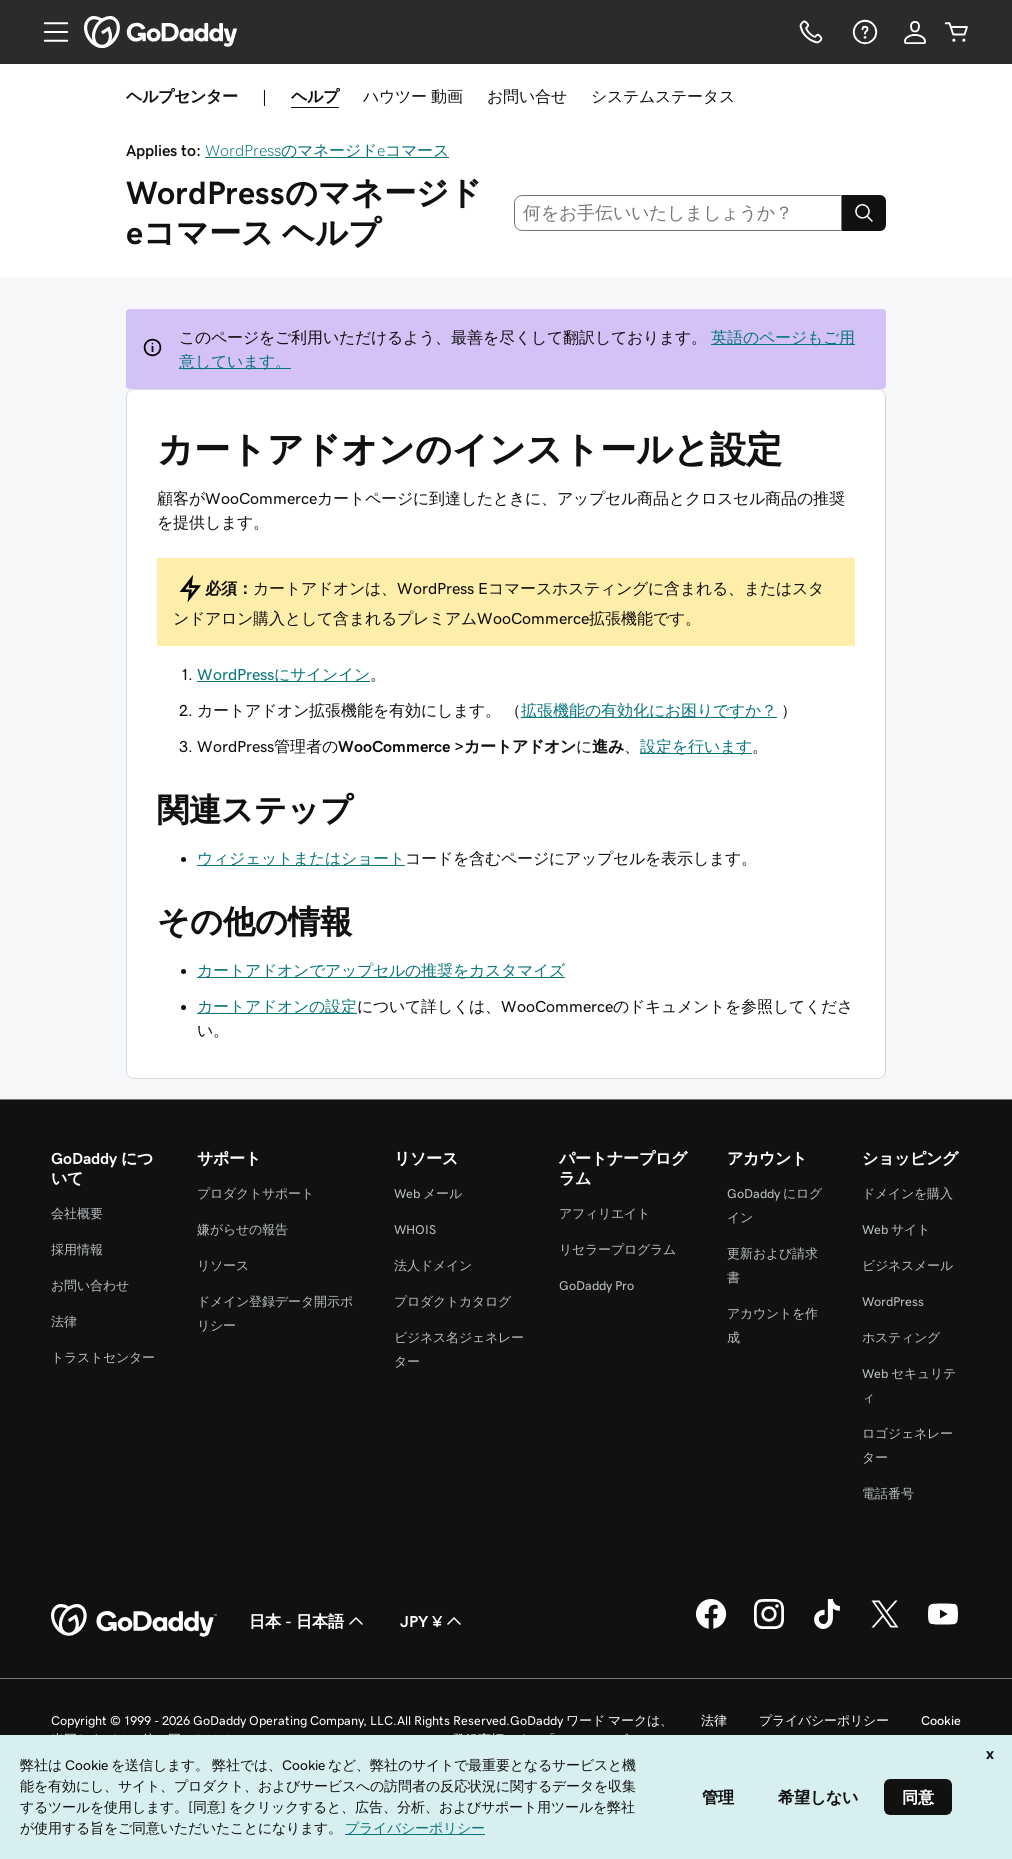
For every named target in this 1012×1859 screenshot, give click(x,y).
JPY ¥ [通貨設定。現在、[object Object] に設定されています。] (433, 1621)
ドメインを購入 (907, 1193)
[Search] (864, 213)
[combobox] (678, 213)
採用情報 (77, 1249)
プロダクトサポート (255, 1193)
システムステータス (663, 96)
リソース (223, 1265)
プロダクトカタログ (452, 1301)
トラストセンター (103, 1357)
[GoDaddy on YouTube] (943, 1626)
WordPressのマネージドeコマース (327, 150)
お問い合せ (527, 96)
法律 (64, 1321)
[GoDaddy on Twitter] (885, 1626)
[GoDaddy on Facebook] (711, 1626)
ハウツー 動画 (413, 96)
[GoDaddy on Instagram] (769, 1626)
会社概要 (77, 1213)
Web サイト (896, 1229)
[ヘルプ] (863, 32)
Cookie (941, 1720)
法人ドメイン (433, 1265)
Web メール (428, 1193)
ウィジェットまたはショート (301, 858)
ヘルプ (315, 96)
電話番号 (888, 1493)
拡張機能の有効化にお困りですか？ (649, 710)
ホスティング (901, 1337)
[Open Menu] (48, 32)
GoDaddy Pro (596, 1285)
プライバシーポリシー (824, 1720)
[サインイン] (915, 32)
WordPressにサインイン (283, 674)
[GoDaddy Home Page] (134, 1621)
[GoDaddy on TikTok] (827, 1626)
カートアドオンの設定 (277, 1006)
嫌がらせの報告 (242, 1229)
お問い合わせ (90, 1285)
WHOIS (415, 1229)
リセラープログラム (617, 1249)
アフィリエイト (604, 1213)
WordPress (893, 1301)
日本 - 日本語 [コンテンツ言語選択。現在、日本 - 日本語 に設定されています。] (308, 1621)
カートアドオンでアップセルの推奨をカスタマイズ (381, 970)
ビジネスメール (907, 1265)
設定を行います (696, 746)
